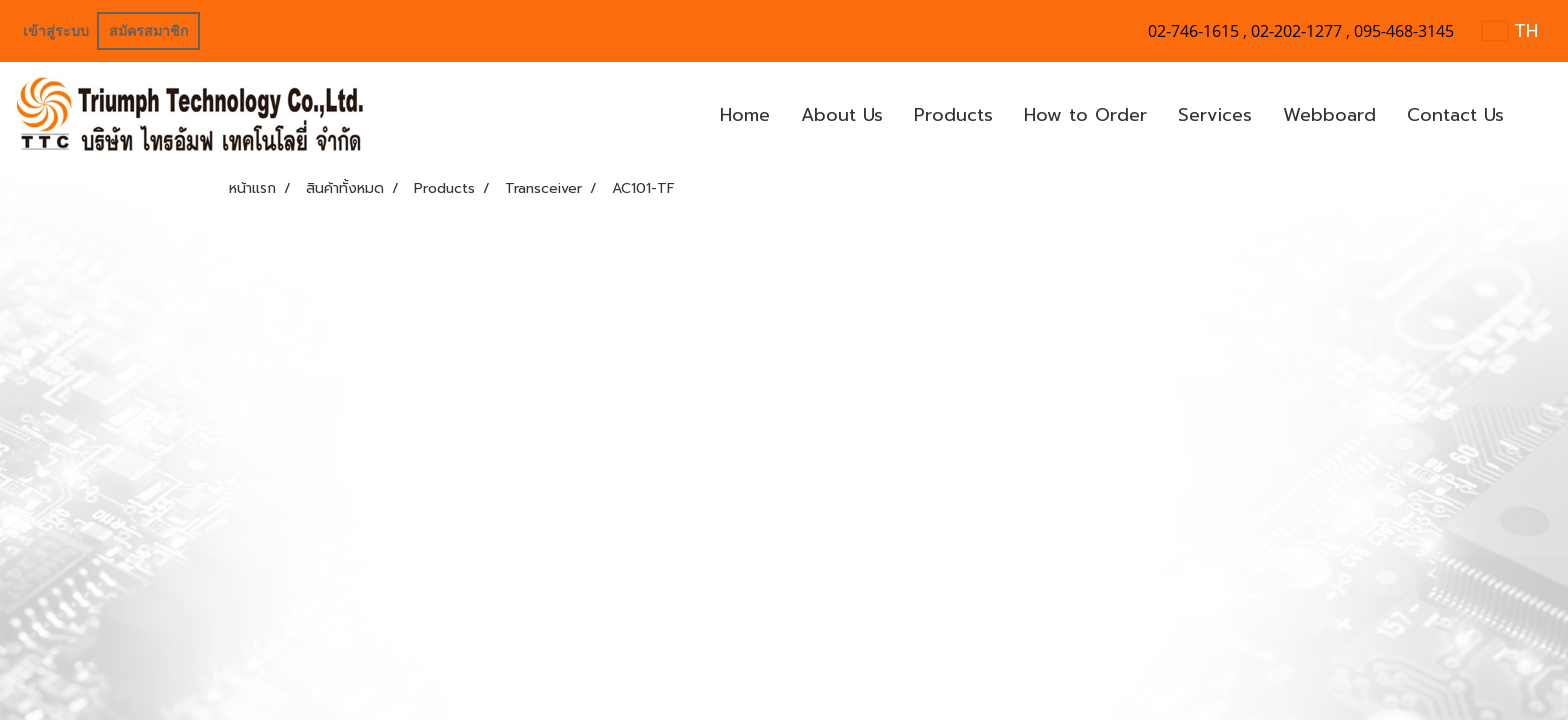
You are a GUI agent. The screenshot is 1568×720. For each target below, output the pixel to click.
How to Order (1085, 115)
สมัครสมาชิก (148, 31)
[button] (1537, 116)
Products (953, 115)
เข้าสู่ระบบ (56, 31)
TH (1510, 31)
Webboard (1329, 115)
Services (1215, 115)
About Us (842, 115)
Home (745, 115)
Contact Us (1455, 115)
